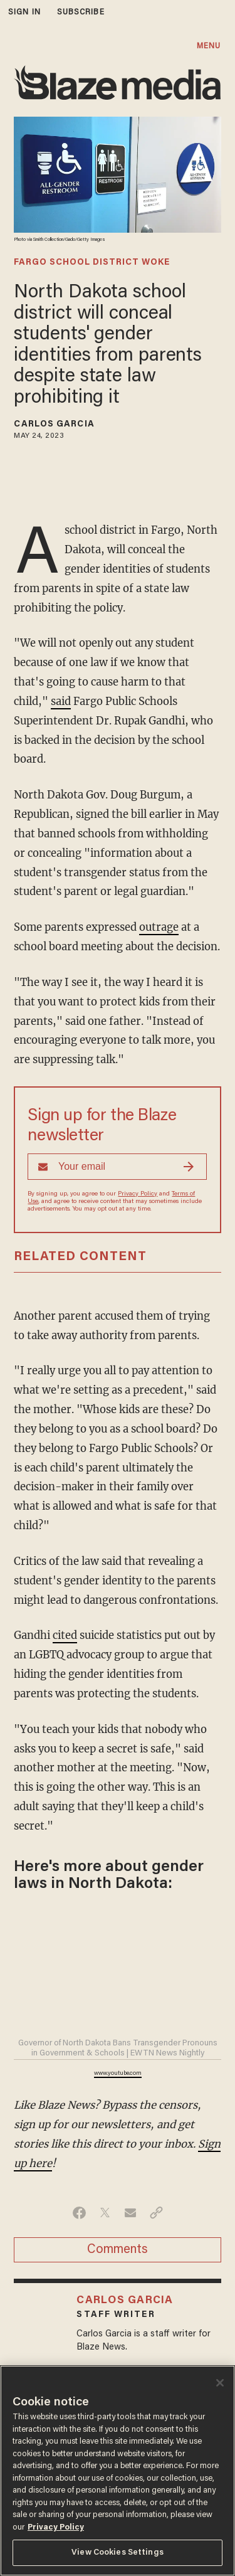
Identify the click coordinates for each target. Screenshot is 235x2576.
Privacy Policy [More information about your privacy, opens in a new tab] (56, 2527)
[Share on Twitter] (105, 2213)
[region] (117, 2470)
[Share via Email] (130, 2213)
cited (65, 1635)
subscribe (81, 12)
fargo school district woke (92, 262)
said (61, 701)
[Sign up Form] (117, 1166)
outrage (159, 927)
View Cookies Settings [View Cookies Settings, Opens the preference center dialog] (117, 2552)
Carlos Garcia (54, 424)
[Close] (220, 2383)
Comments (117, 2250)
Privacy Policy (137, 1194)
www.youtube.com (118, 2073)
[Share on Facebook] (79, 2213)
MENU (209, 46)
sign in (24, 12)
